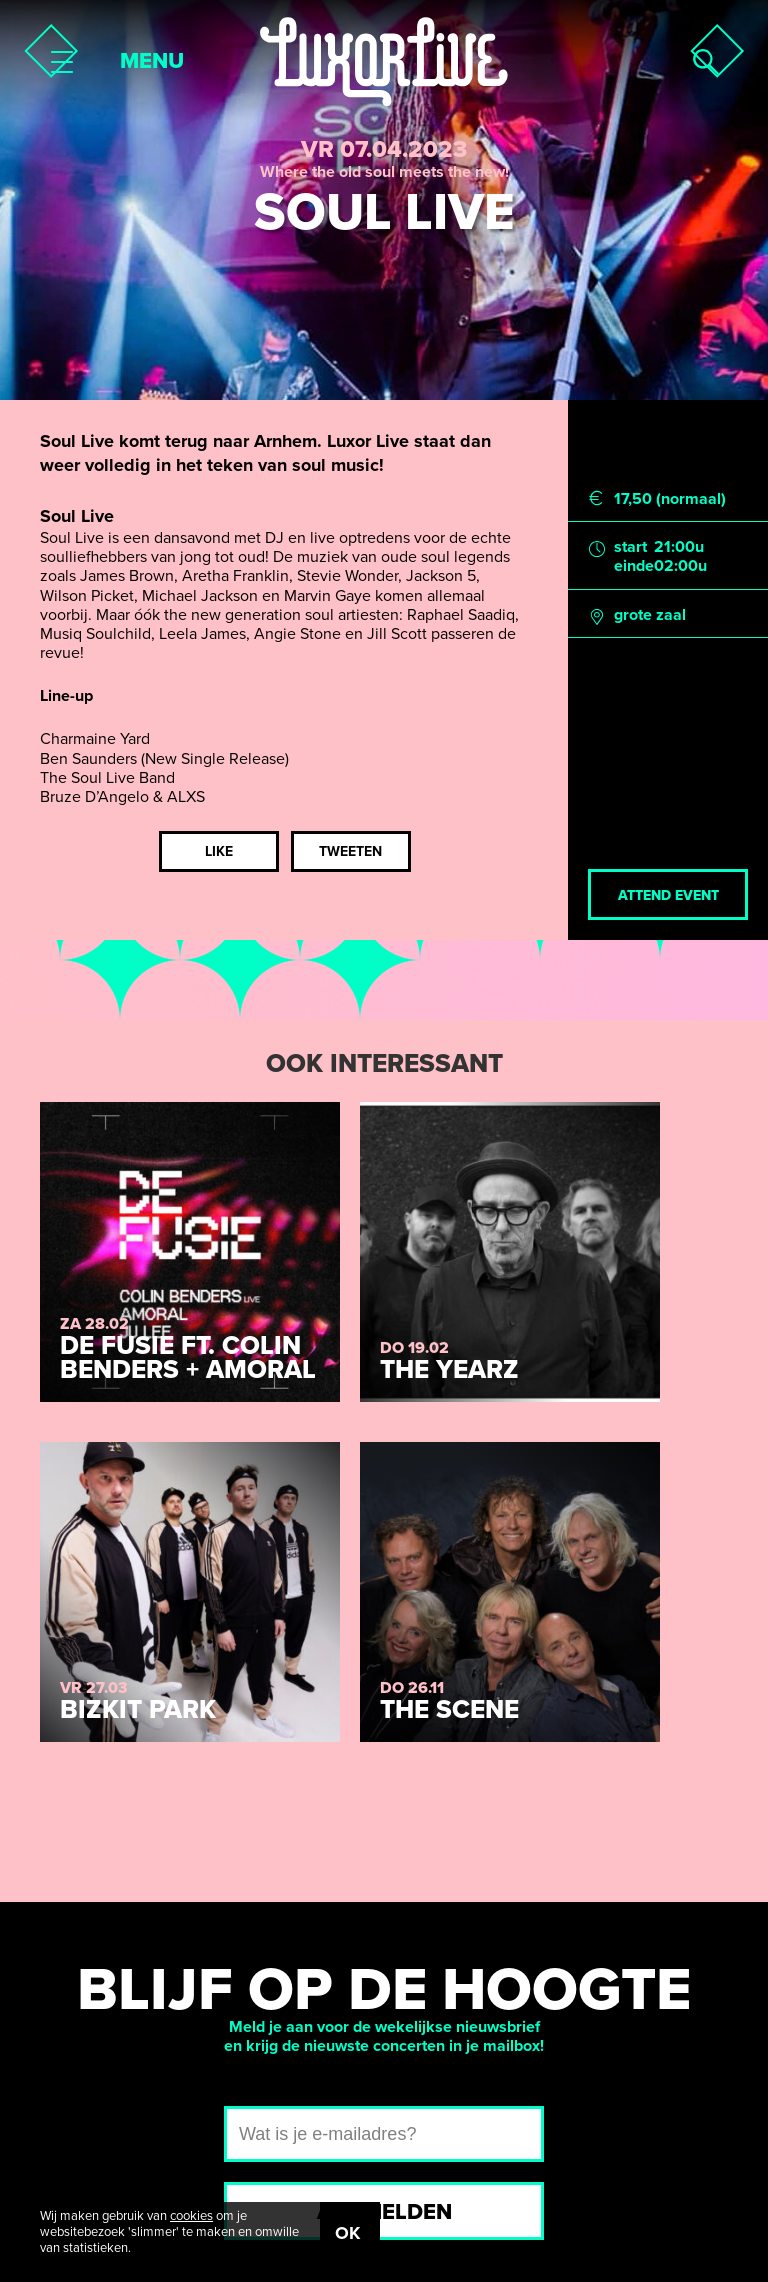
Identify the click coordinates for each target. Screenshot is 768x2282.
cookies (191, 2216)
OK (347, 2233)
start (630, 547)
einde (634, 566)
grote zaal (650, 615)
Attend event (668, 895)
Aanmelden (384, 2212)
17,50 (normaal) (670, 499)
